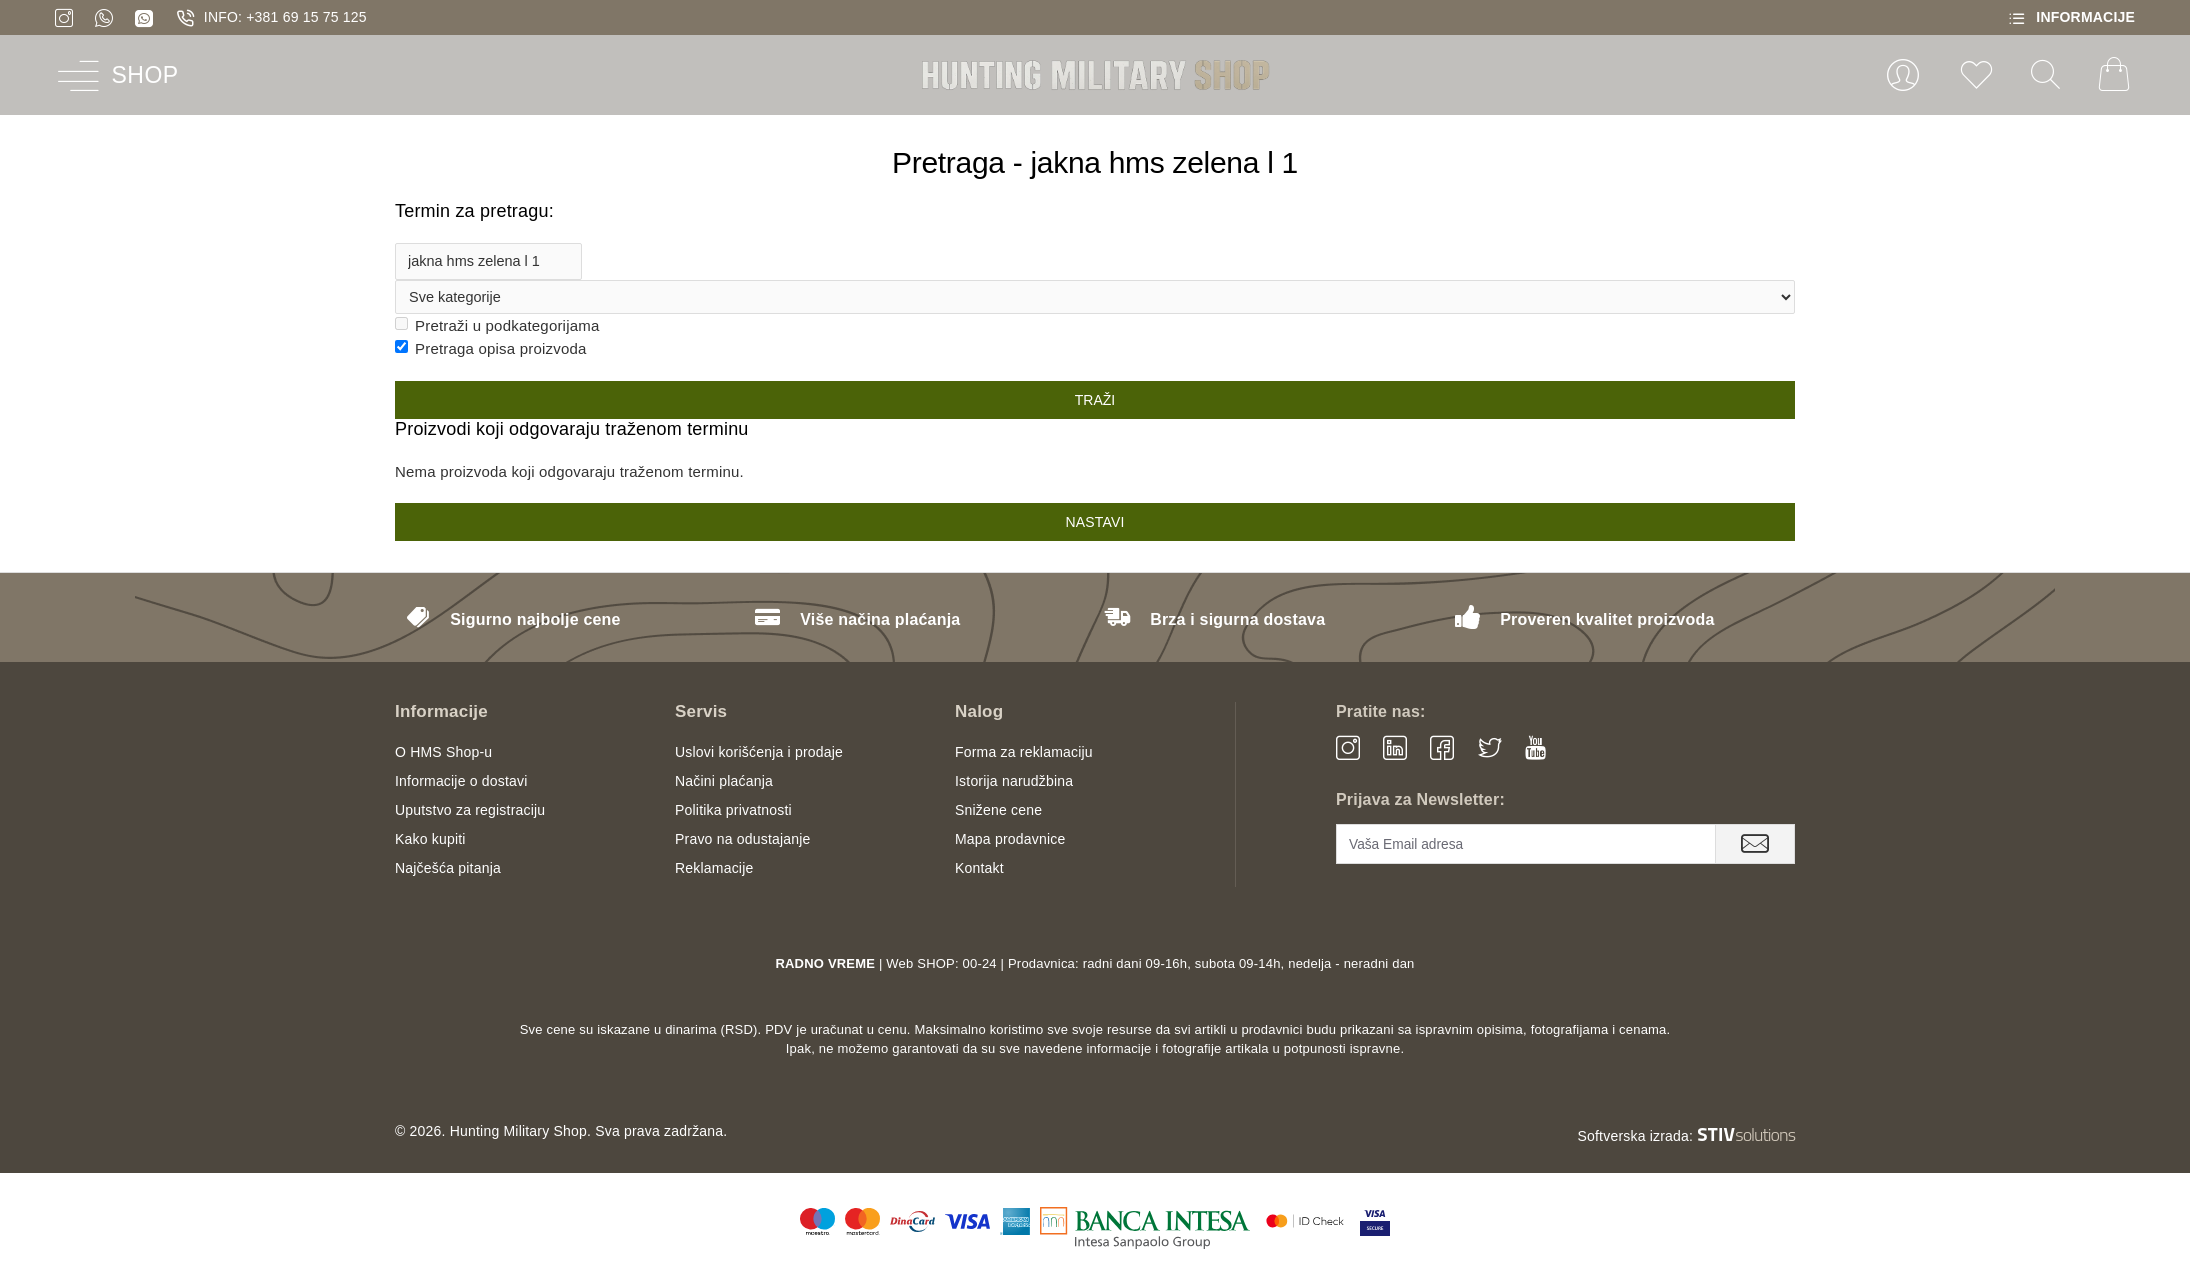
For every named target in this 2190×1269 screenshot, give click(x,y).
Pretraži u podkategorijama (497, 326)
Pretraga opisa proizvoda (491, 349)
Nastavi (1094, 523)
